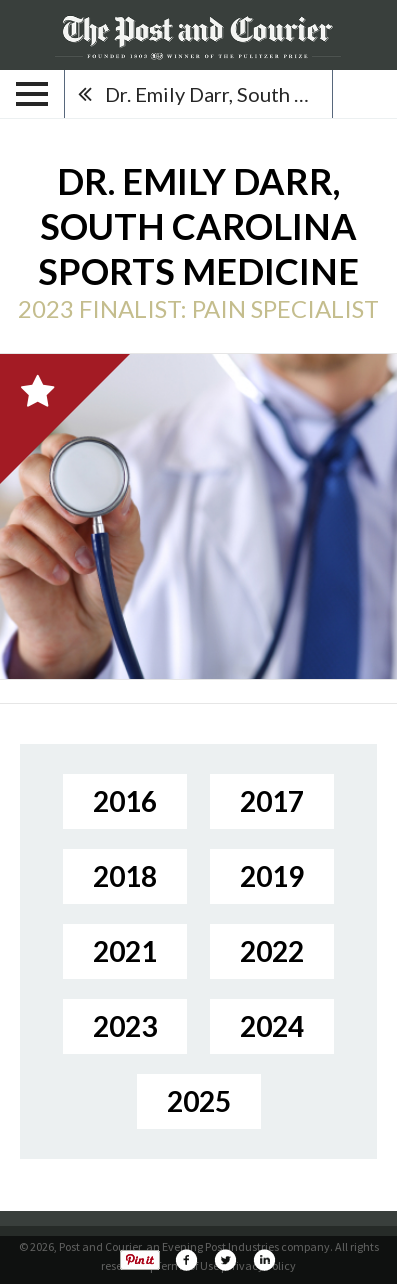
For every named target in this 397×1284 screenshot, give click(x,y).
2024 (272, 1026)
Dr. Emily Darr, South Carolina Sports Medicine (218, 94)
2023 (125, 1026)
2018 (125, 876)
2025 (199, 1101)
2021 (125, 951)
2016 (125, 801)
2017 (272, 801)
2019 (272, 876)
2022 (272, 951)
